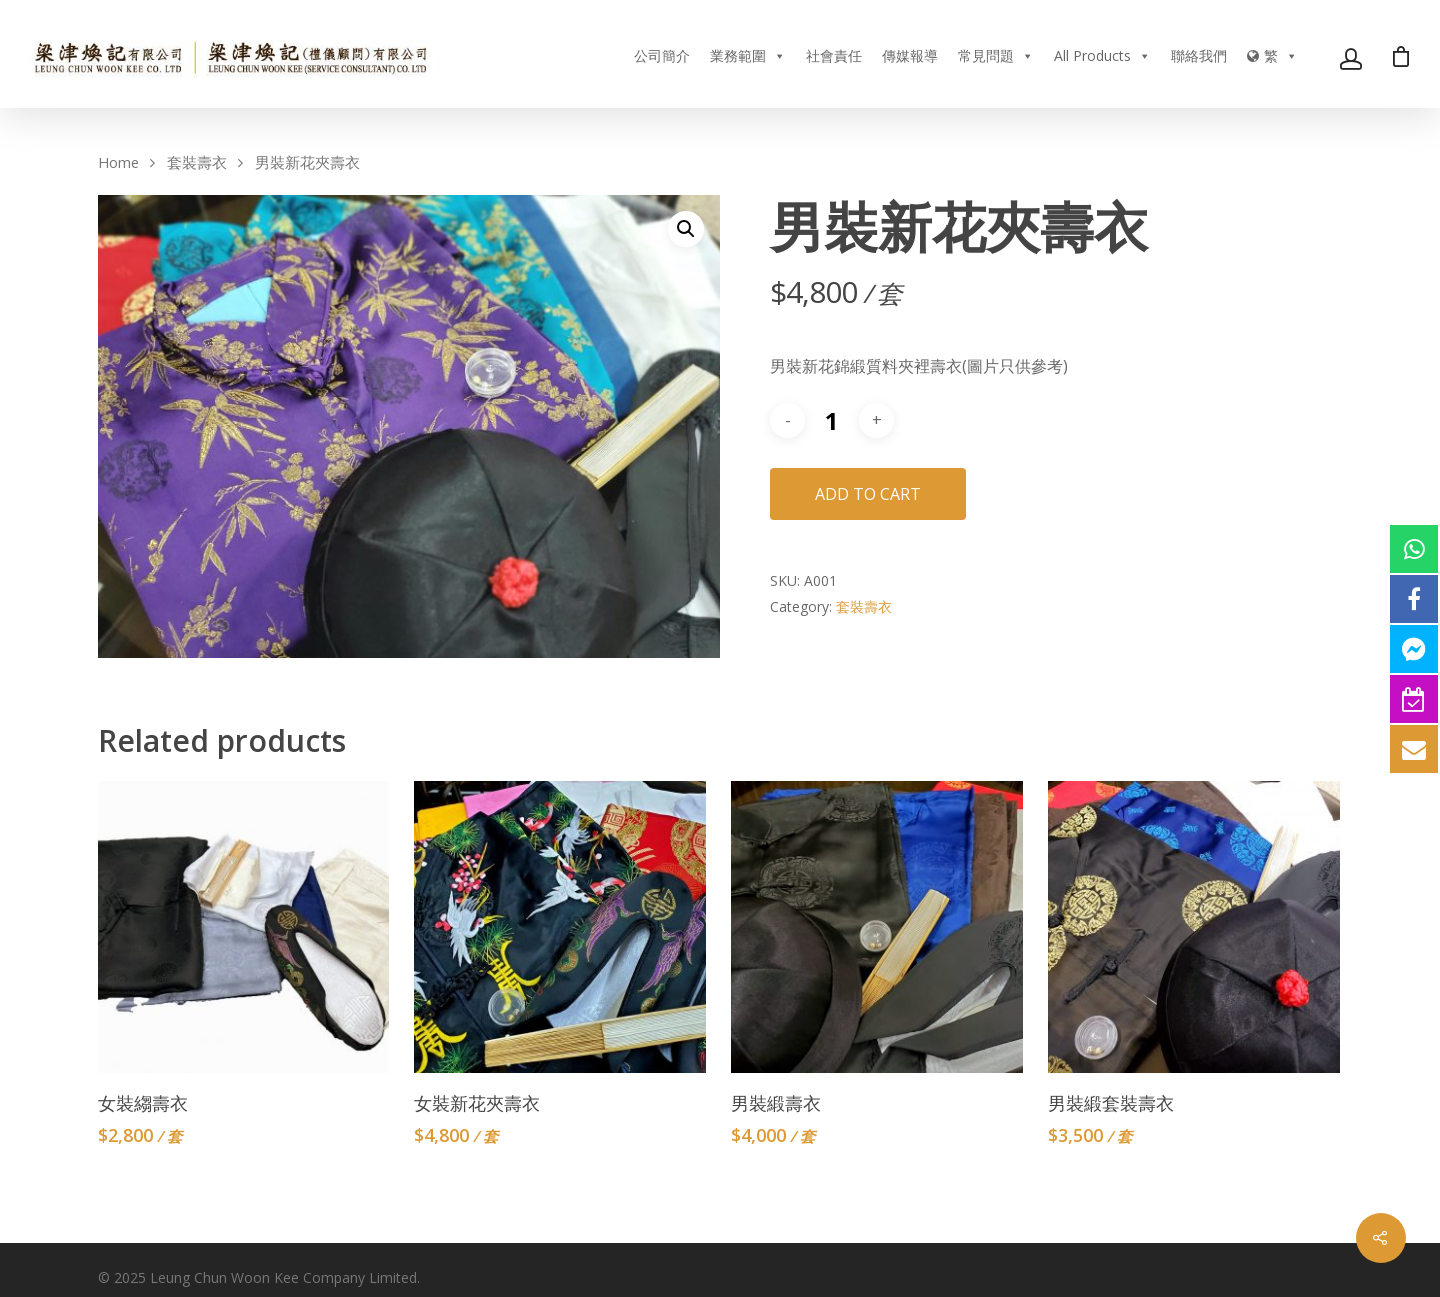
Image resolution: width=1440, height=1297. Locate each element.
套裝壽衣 (197, 162)
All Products (1102, 55)
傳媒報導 (910, 55)
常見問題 (996, 55)
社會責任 (834, 55)
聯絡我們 (1199, 55)
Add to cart (868, 494)
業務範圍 (748, 55)
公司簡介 (662, 55)
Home (118, 162)
